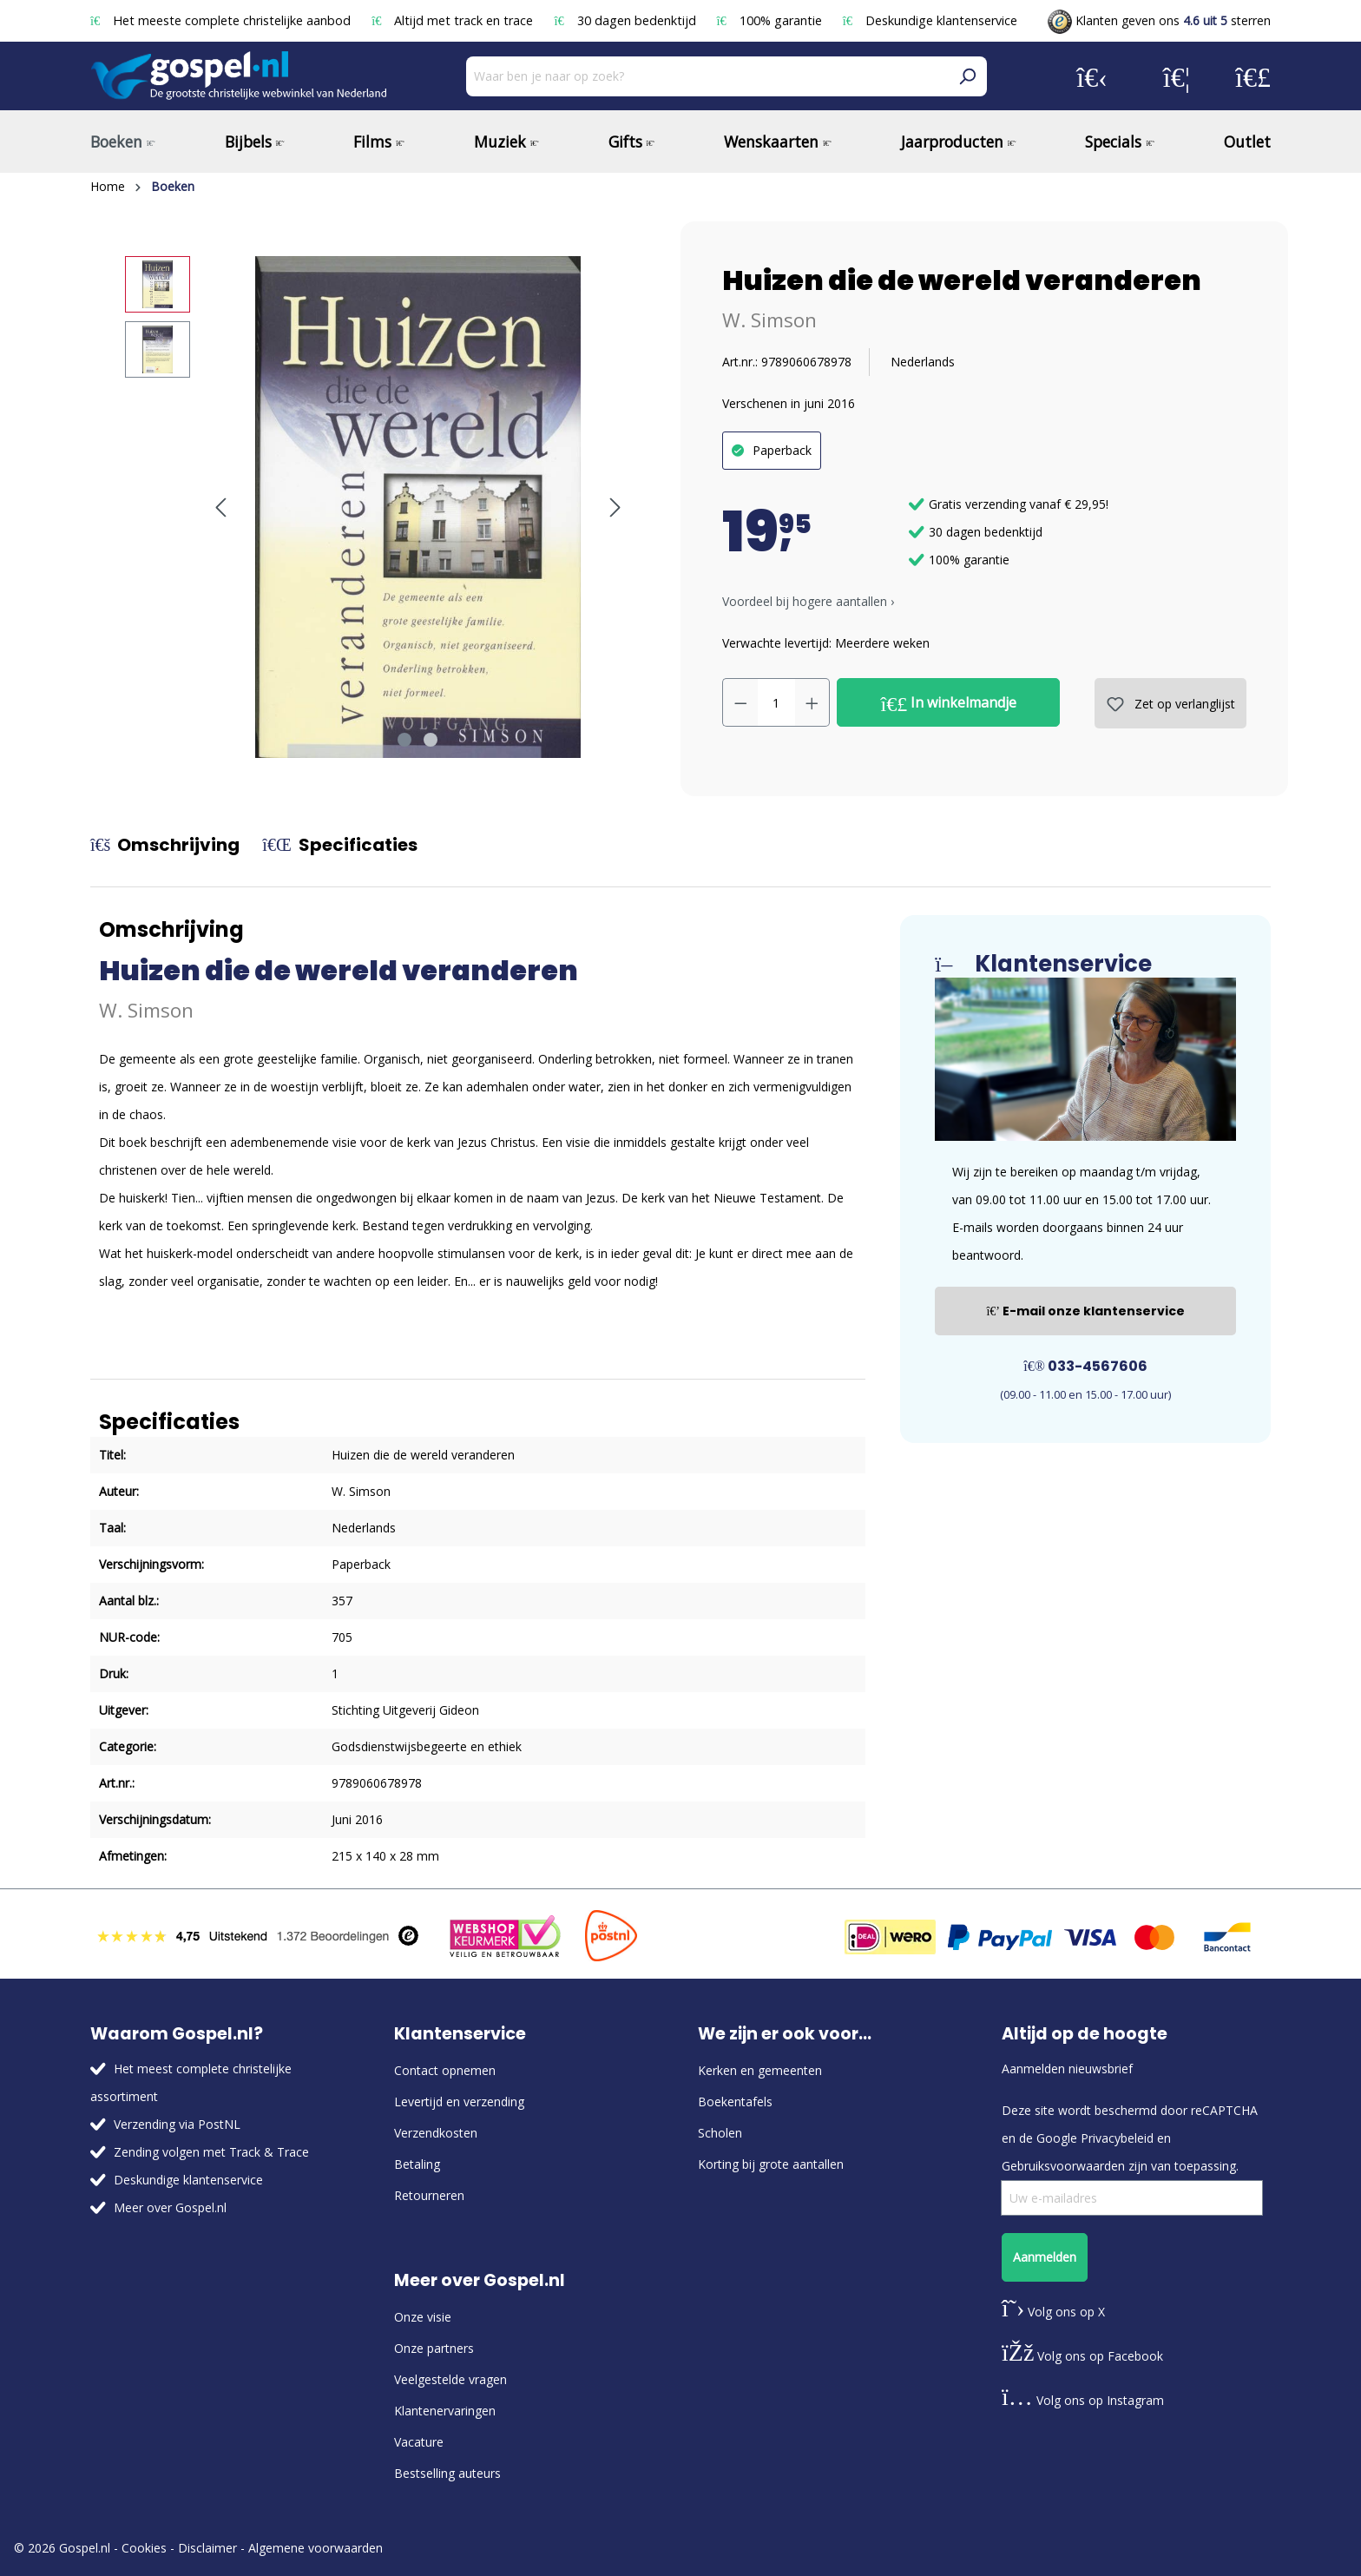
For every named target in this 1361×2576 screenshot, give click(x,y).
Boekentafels (735, 2101)
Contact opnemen (445, 2070)
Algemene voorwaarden (315, 2548)
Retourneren (429, 2195)
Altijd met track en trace (453, 20)
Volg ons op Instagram (1083, 2400)
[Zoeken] (967, 76)
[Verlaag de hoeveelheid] (740, 702)
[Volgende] (615, 507)
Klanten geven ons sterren (1159, 20)
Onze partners (434, 2348)
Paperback (782, 450)
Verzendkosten (435, 2133)
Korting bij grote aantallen (771, 2164)
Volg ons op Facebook (1082, 2356)
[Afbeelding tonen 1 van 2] (404, 740)
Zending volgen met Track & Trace (211, 2152)
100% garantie (771, 20)
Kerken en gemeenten (760, 2070)
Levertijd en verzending (459, 2101)
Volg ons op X (1053, 2311)
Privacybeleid (1117, 2138)
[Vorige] (220, 507)
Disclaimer (207, 2548)
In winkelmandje (949, 703)
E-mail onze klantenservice (1085, 1311)
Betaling (417, 2164)
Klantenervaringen (445, 2410)
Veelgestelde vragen (450, 2379)
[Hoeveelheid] (776, 702)
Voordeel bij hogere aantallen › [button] (808, 601)
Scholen (720, 2133)
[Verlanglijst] (1176, 76)
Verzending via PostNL (177, 2124)
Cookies (144, 2548)
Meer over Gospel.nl (170, 2207)
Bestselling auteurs (447, 2473)
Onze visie (422, 2317)
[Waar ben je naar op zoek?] (707, 76)
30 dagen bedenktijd (626, 20)
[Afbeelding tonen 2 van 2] (430, 740)
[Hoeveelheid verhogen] (812, 702)
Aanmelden (1044, 2257)
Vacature (419, 2442)
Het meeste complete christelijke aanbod (222, 20)
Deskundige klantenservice (930, 20)
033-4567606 (1085, 1366)
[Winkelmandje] (1253, 76)
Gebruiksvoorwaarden (1063, 2166)
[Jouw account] (1092, 76)
